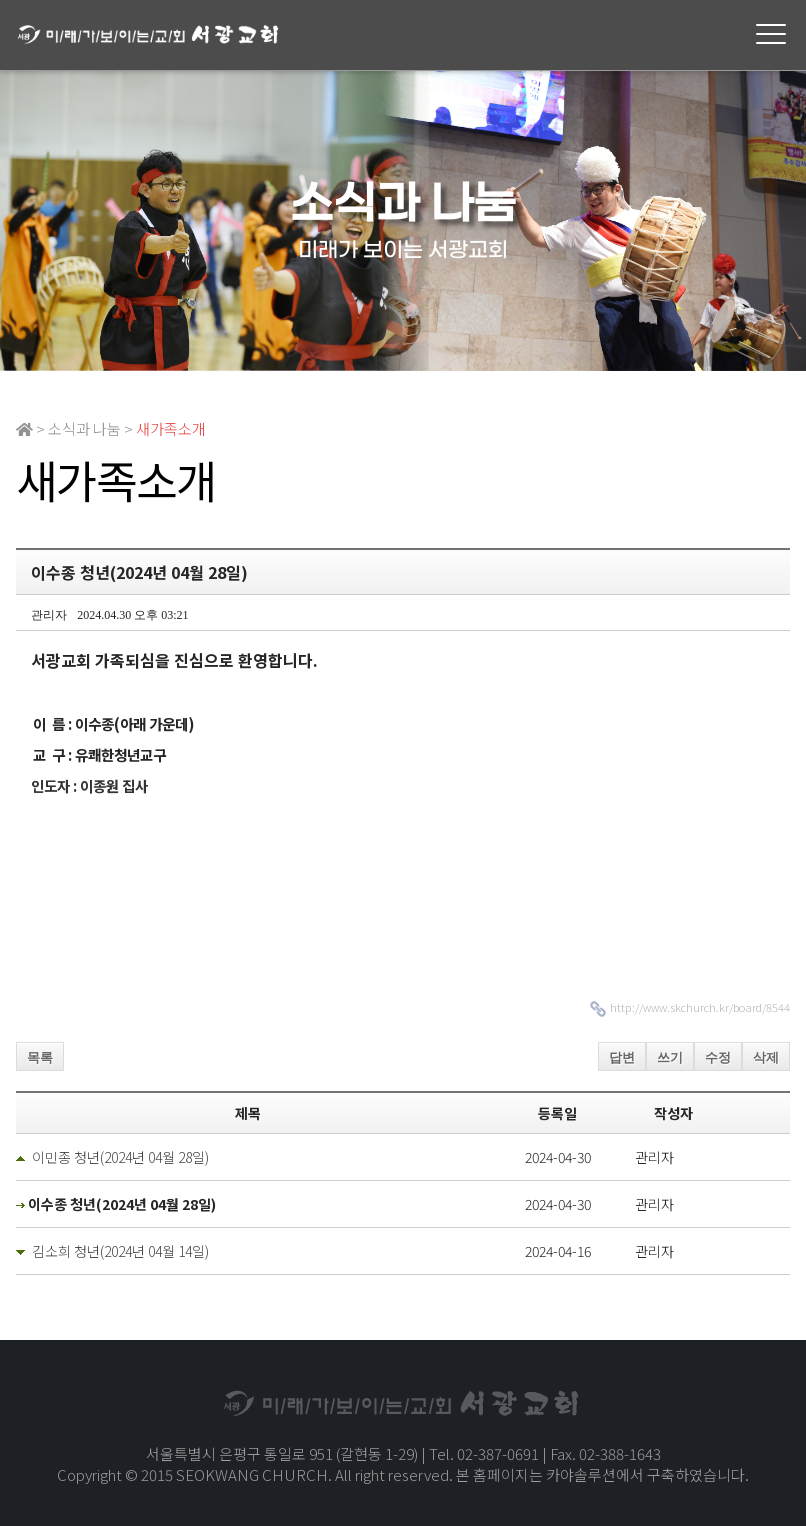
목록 (40, 1057)
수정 (718, 1057)
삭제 (766, 1057)
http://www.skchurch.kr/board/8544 (700, 1007)
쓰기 (670, 1057)
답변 (622, 1057)
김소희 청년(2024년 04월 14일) (120, 1251)
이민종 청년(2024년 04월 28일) (120, 1157)
